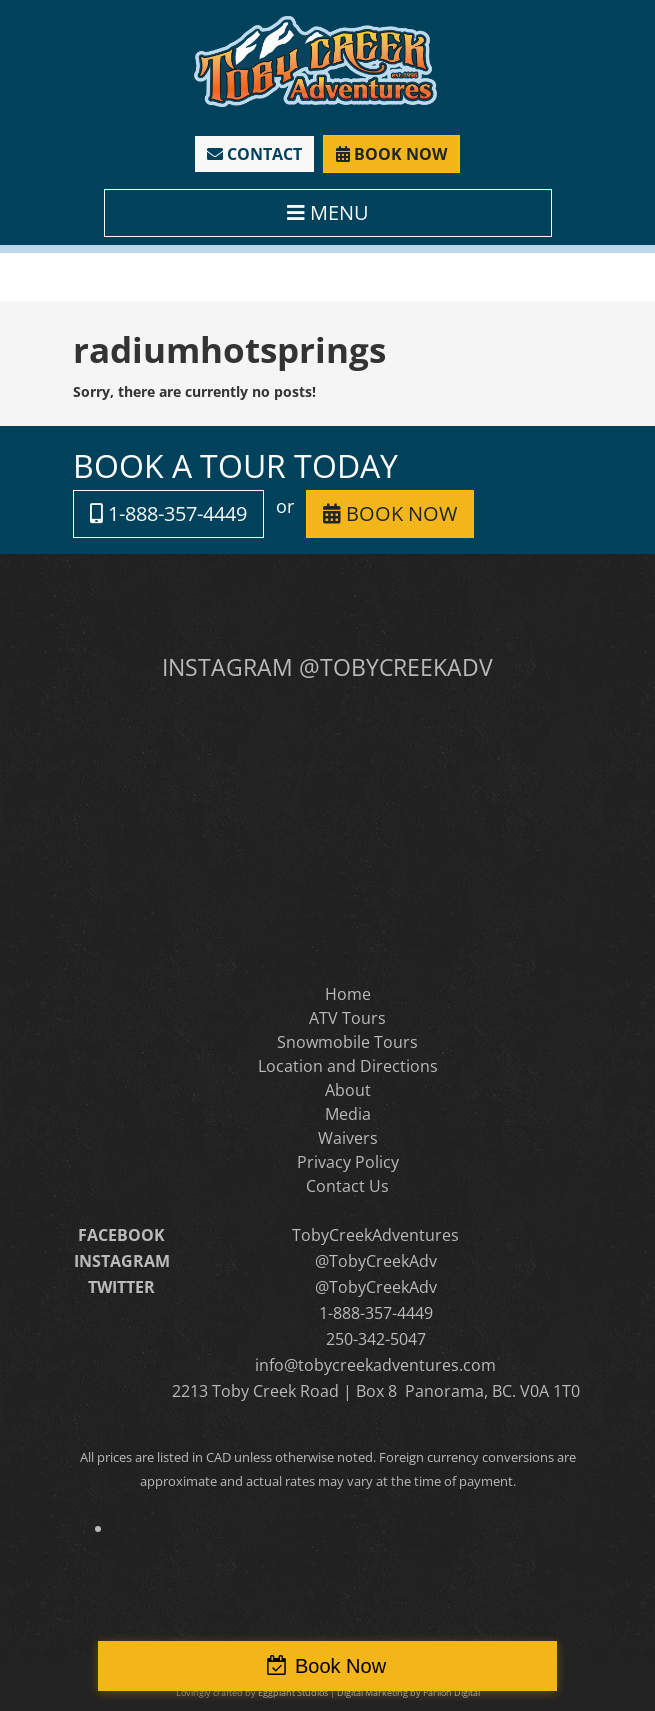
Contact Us (347, 1186)
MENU (328, 212)
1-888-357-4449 (168, 513)
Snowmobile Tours (347, 1042)
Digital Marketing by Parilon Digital (408, 1692)
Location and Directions (348, 1066)
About (348, 1090)
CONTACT (254, 154)
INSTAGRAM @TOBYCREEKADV (327, 667)
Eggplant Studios (293, 1692)
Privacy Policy (348, 1162)
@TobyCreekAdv (376, 1261)
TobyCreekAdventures (375, 1235)
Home (348, 994)
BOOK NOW (391, 154)
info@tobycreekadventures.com (375, 1365)
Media (348, 1114)
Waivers (348, 1138)
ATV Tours (347, 1018)
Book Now (340, 1666)
